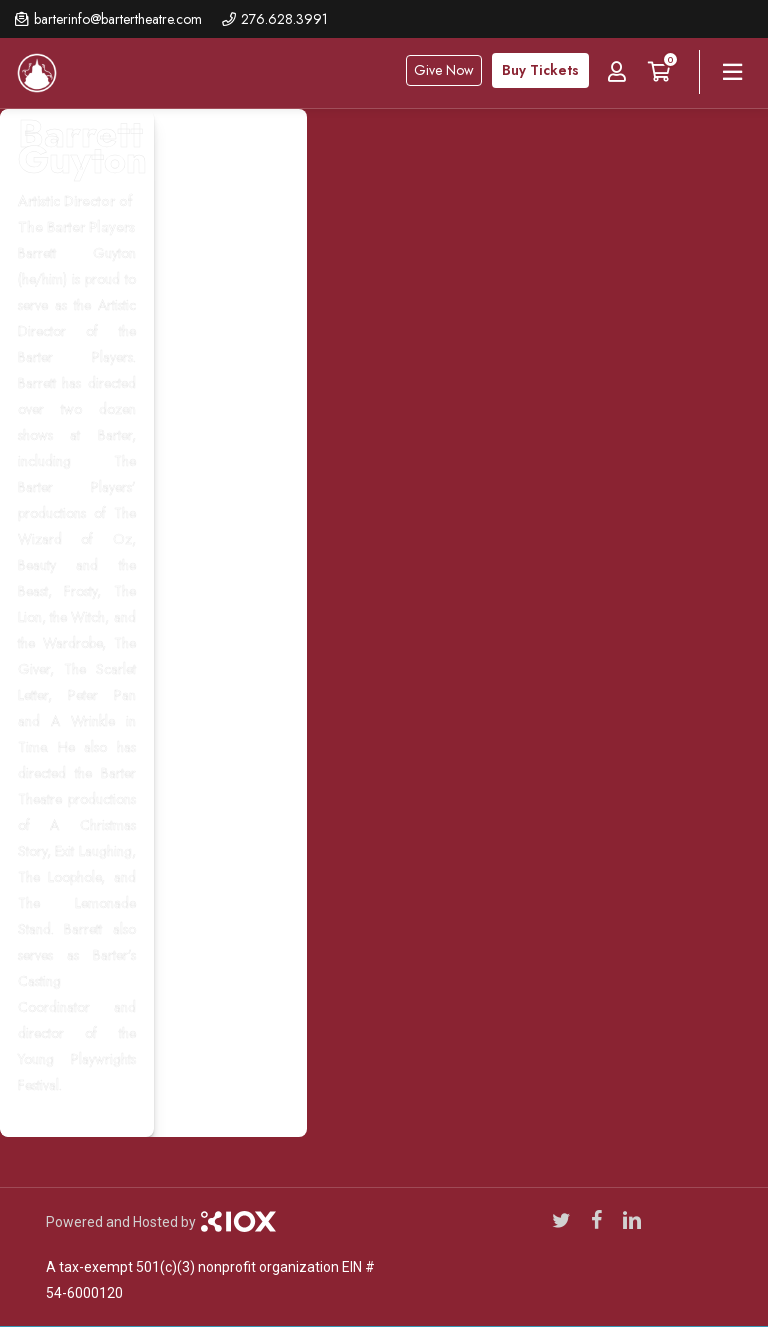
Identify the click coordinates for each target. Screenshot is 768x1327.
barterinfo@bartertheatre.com (118, 19)
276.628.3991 (284, 19)
